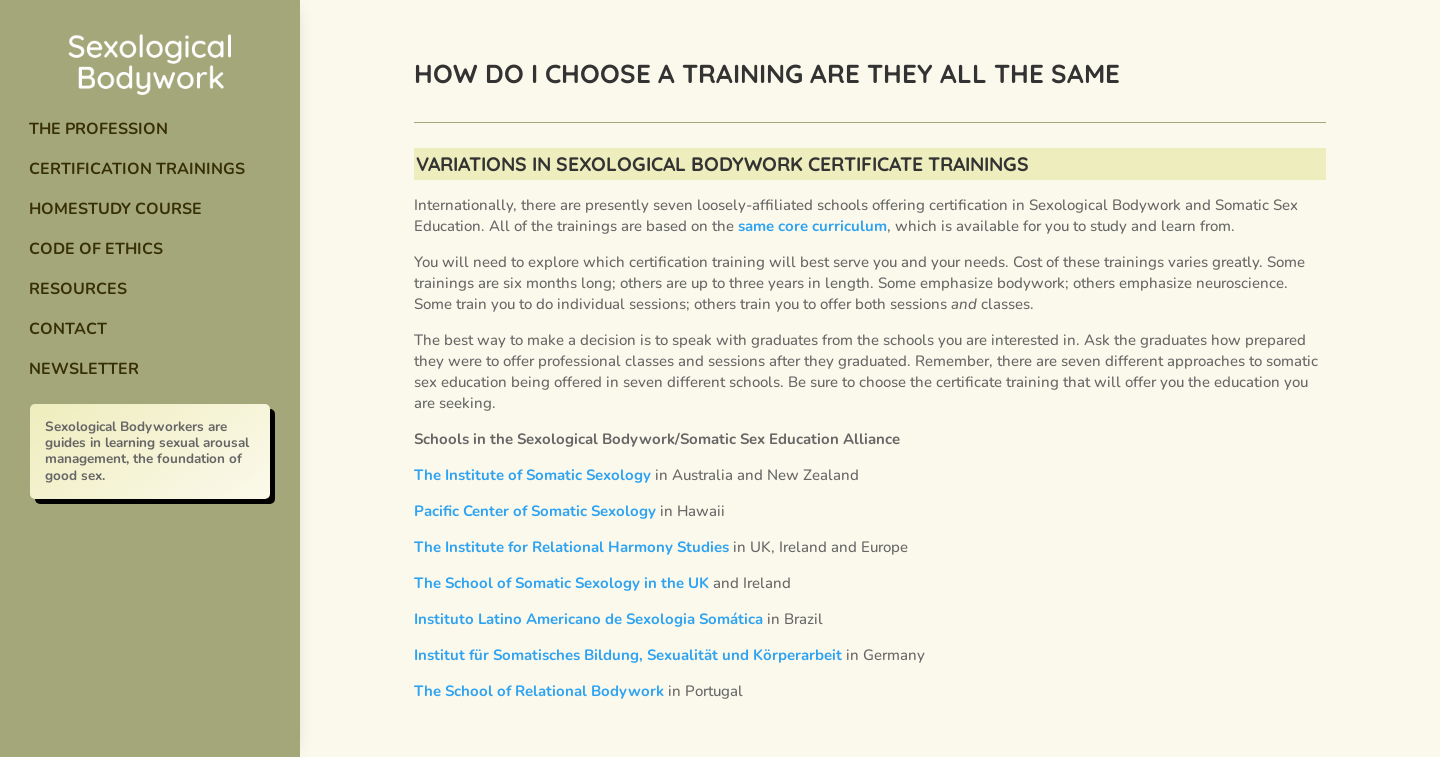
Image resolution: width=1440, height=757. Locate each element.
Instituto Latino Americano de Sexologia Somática (588, 619)
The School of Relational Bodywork (539, 691)
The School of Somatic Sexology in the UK (561, 583)
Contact (68, 329)
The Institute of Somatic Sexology (532, 475)
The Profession (98, 129)
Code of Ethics (96, 249)
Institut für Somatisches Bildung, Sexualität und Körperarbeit (628, 655)
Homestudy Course (115, 209)
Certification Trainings (137, 169)
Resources (78, 289)
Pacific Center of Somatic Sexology (535, 511)
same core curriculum (812, 226)
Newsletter (84, 369)
